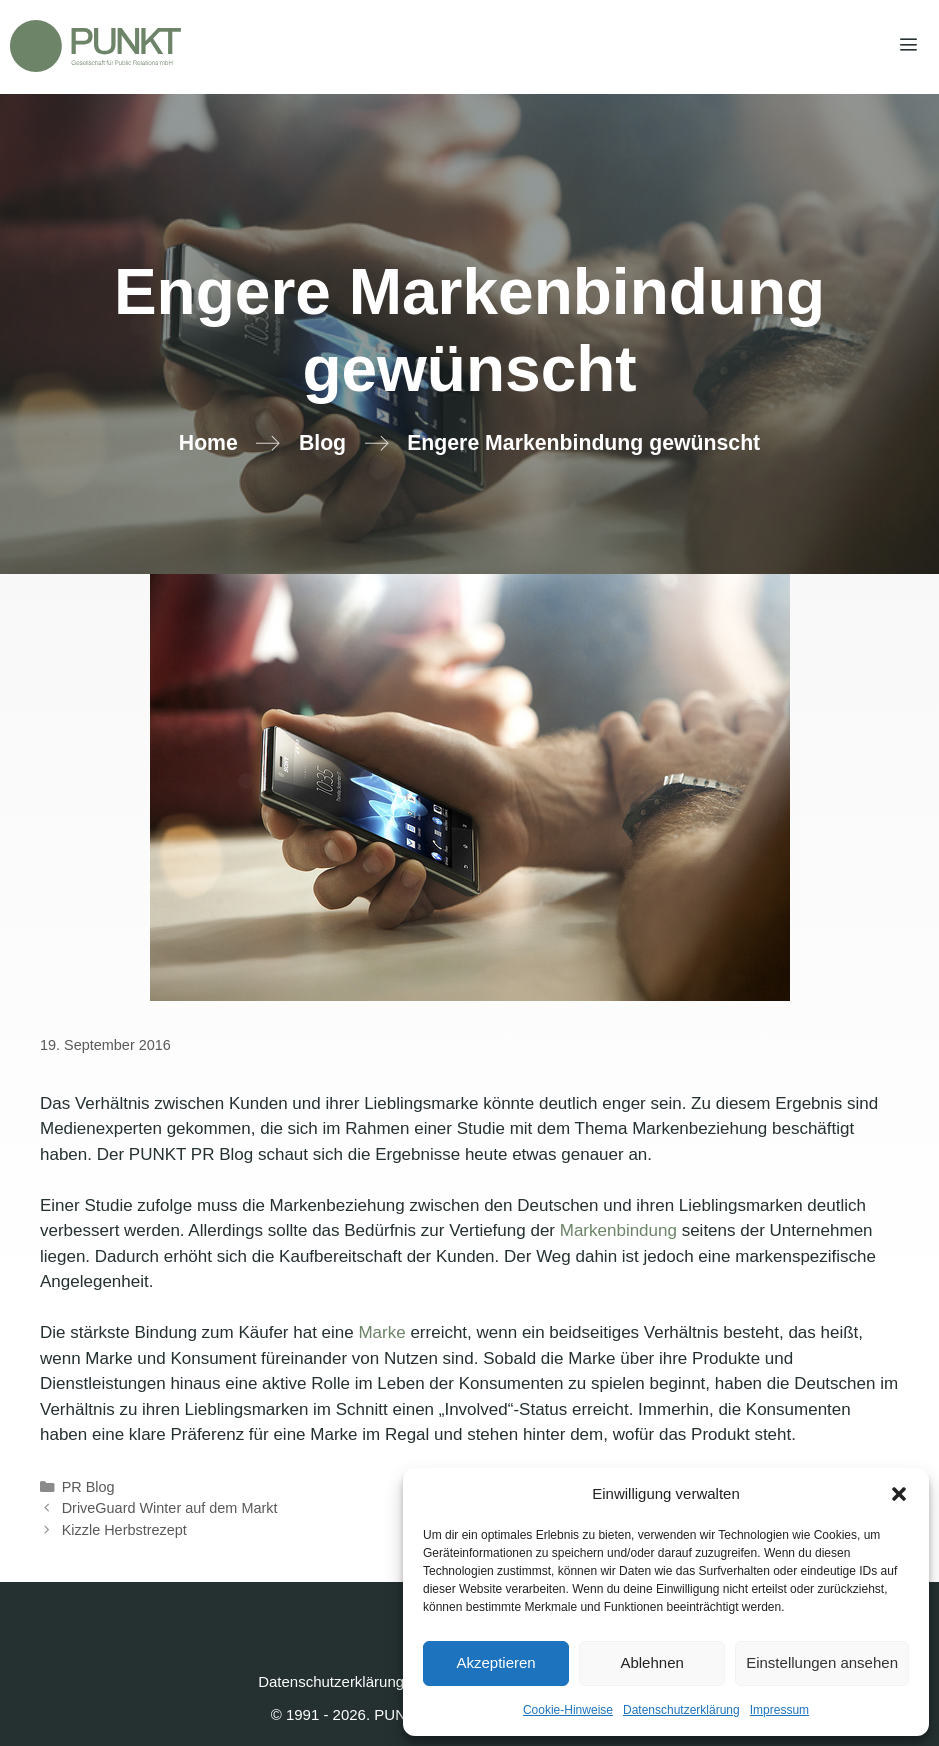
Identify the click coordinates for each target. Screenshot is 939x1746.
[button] (899, 1494)
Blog (322, 443)
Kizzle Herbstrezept (124, 1530)
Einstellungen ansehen (822, 1662)
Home (208, 443)
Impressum (779, 1710)
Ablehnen (651, 1662)
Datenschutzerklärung (681, 1710)
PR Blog (88, 1487)
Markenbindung (618, 1230)
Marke (381, 1332)
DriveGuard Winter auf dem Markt (170, 1508)
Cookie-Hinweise (568, 1710)
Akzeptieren (495, 1662)
